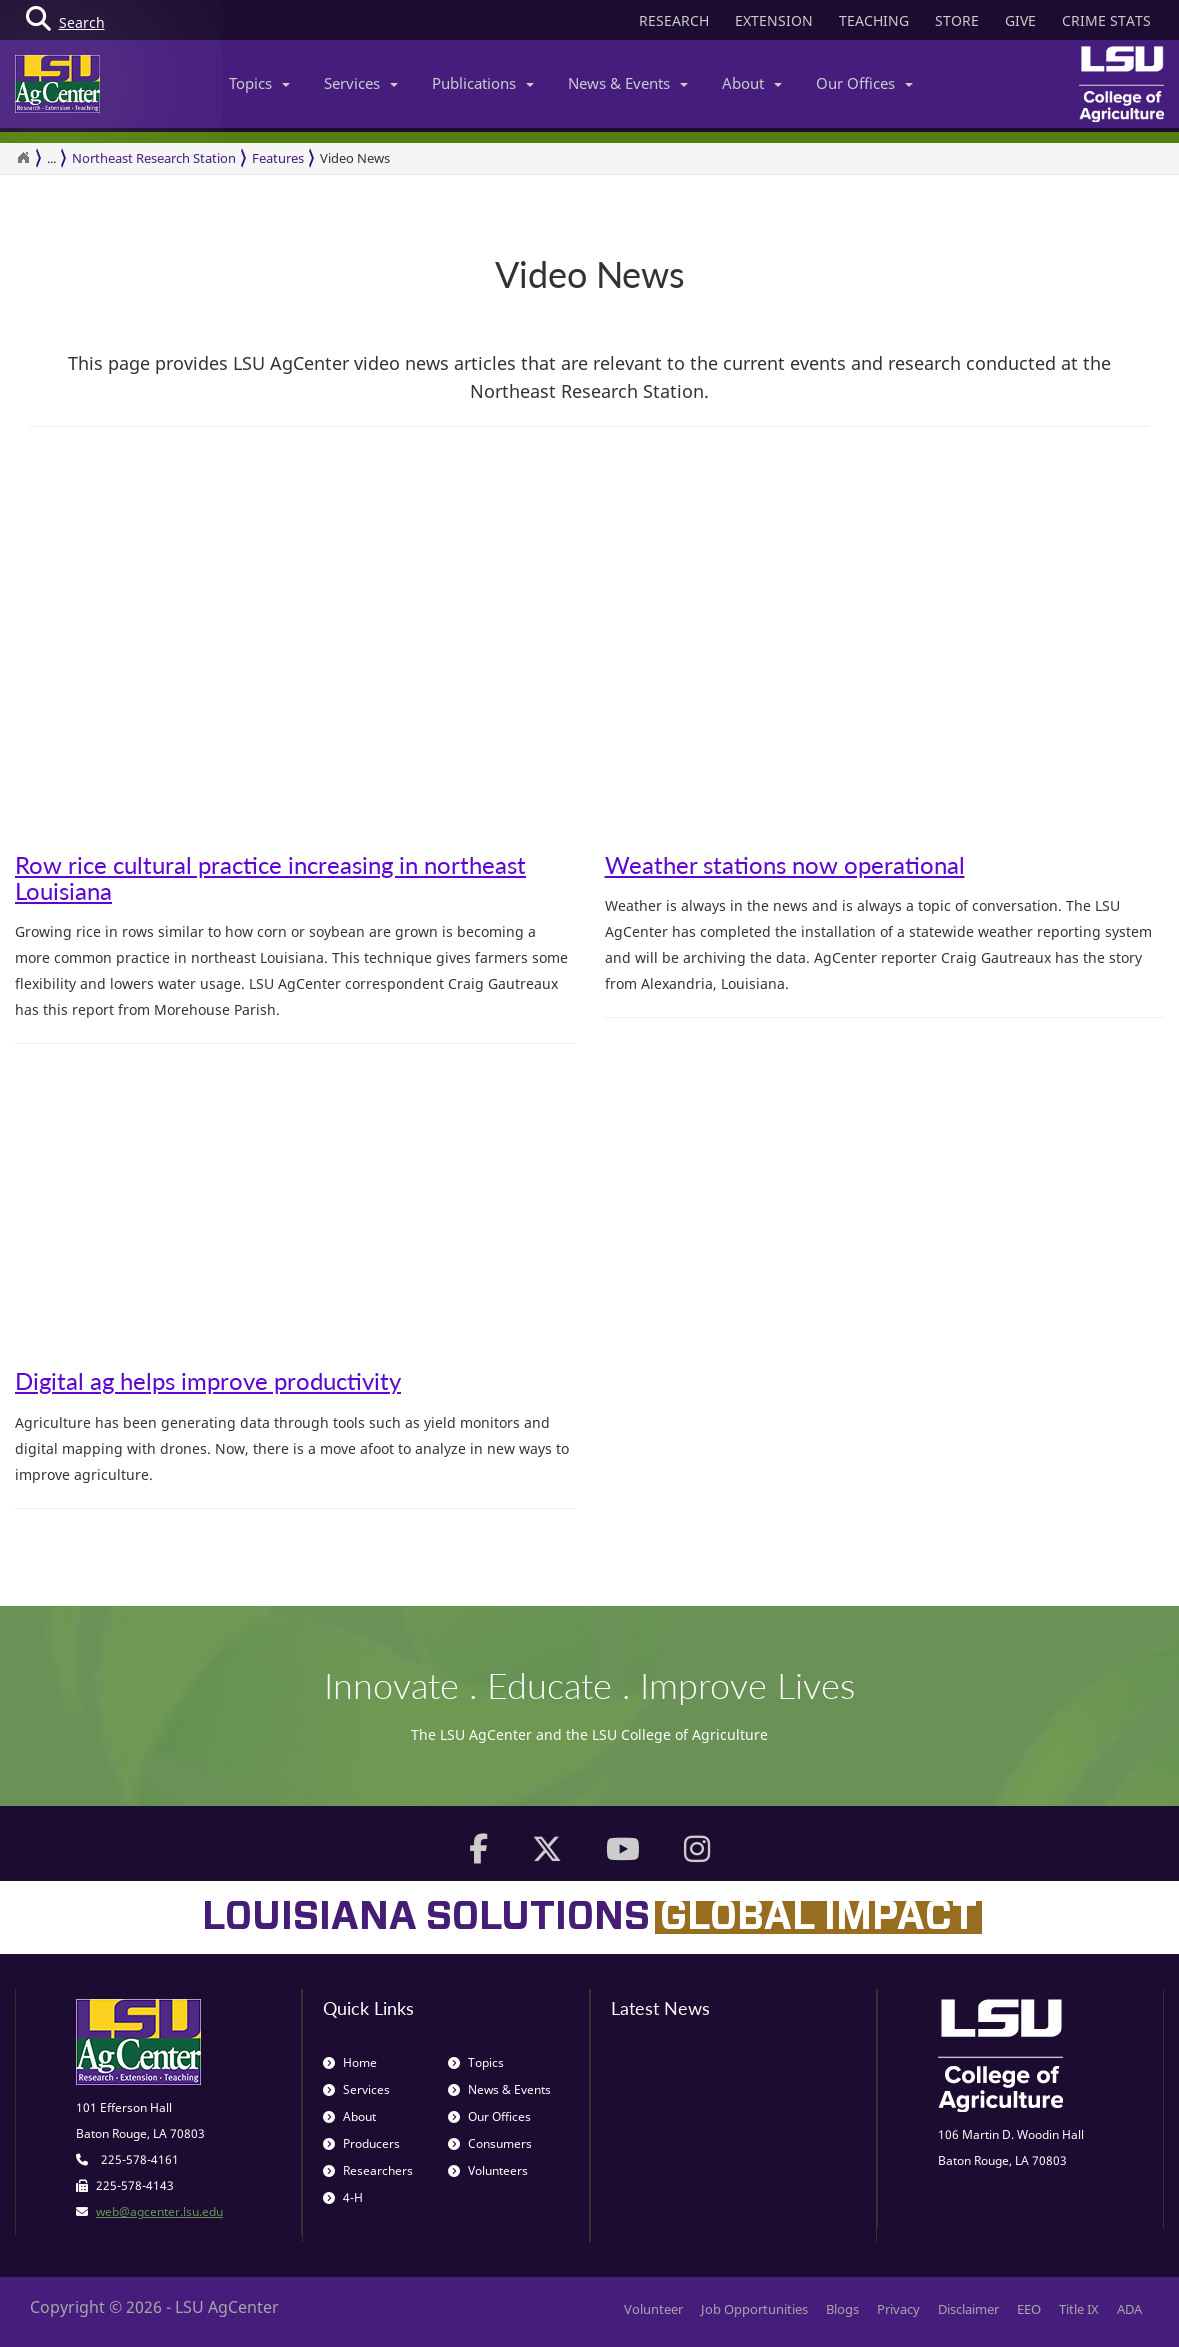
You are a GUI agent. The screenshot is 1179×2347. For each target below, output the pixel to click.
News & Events (628, 83)
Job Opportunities (754, 2309)
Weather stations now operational (785, 864)
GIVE (1020, 20)
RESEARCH (674, 20)
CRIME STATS (1106, 20)
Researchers (368, 2170)
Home (350, 2062)
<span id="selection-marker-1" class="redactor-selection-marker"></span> (265, 688)
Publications (483, 83)
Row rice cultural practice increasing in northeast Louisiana (270, 877)
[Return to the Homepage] (23, 158)
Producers (361, 2143)
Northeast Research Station (154, 158)
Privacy (898, 2309)
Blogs (842, 2309)
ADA (1129, 2309)
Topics (259, 83)
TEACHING (874, 20)
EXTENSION (774, 20)
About (752, 83)
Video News (355, 158)
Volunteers (488, 2170)
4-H (343, 2197)
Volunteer (653, 2309)
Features (278, 158)
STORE (957, 20)
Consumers (490, 2143)
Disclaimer (968, 2309)
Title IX (1079, 2309)
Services (361, 83)
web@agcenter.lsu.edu (159, 2211)
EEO (1029, 2309)
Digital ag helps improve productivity (208, 1380)
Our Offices (864, 83)
